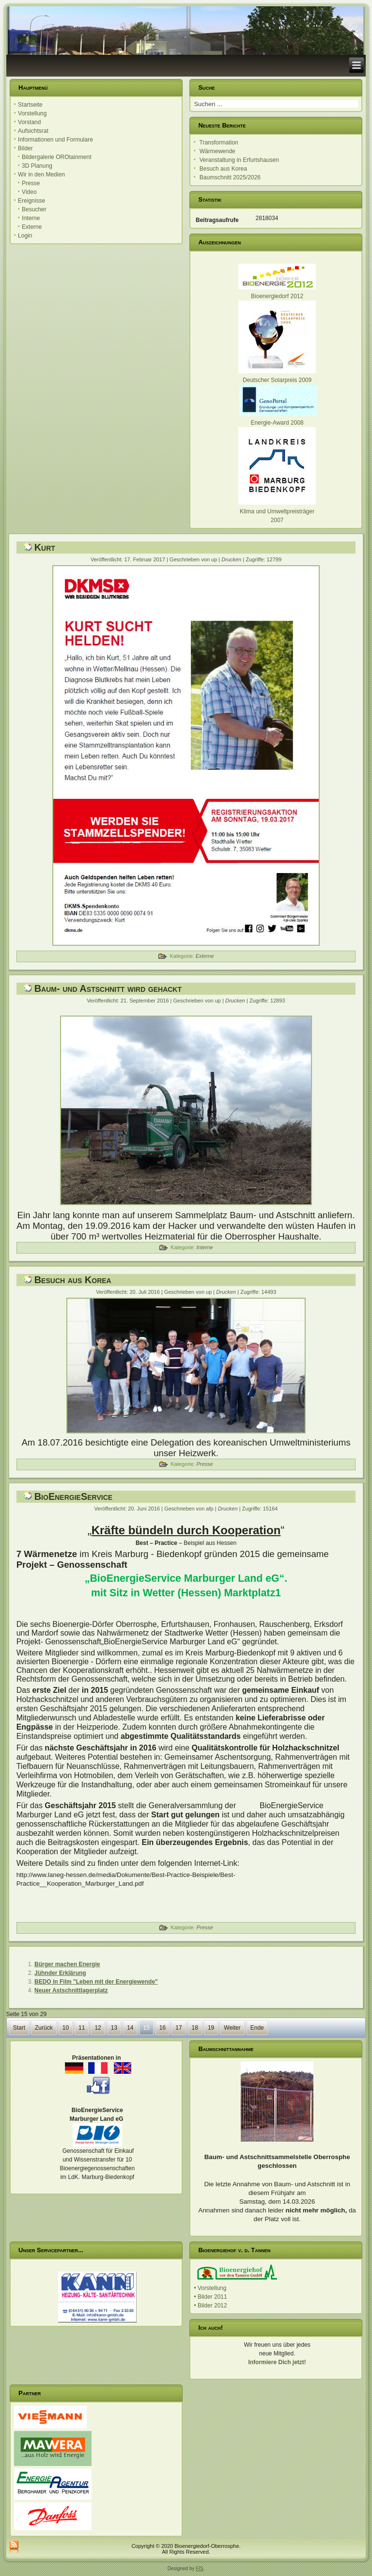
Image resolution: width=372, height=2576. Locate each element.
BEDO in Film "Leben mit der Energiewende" (96, 1981)
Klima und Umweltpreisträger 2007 (277, 511)
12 (97, 2027)
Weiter (232, 2027)
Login (25, 235)
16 (162, 2027)
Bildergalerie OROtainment (56, 157)
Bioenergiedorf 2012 (277, 296)
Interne (31, 218)
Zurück (44, 2027)
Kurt (44, 547)
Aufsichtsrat (33, 130)
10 (65, 2027)
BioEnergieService (73, 1496)
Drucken (232, 559)
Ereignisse (31, 200)
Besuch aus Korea (72, 1279)
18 (195, 2027)
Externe (32, 226)
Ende (257, 2027)
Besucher (34, 209)
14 (130, 2027)
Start (19, 2027)
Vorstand (29, 122)
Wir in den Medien (41, 174)
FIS (199, 2568)
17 (178, 2027)
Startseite (30, 104)
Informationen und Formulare (55, 139)
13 (114, 2027)
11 (81, 2027)
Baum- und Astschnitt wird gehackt (108, 988)
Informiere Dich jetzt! (277, 2362)
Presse (31, 183)
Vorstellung (32, 113)
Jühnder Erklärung (60, 1973)
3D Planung (37, 165)
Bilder (25, 148)
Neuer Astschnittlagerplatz (71, 1990)
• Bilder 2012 (210, 2305)
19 (211, 2027)
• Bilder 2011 (210, 2296)
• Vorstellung (210, 2288)
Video (29, 192)
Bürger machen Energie (67, 1964)
